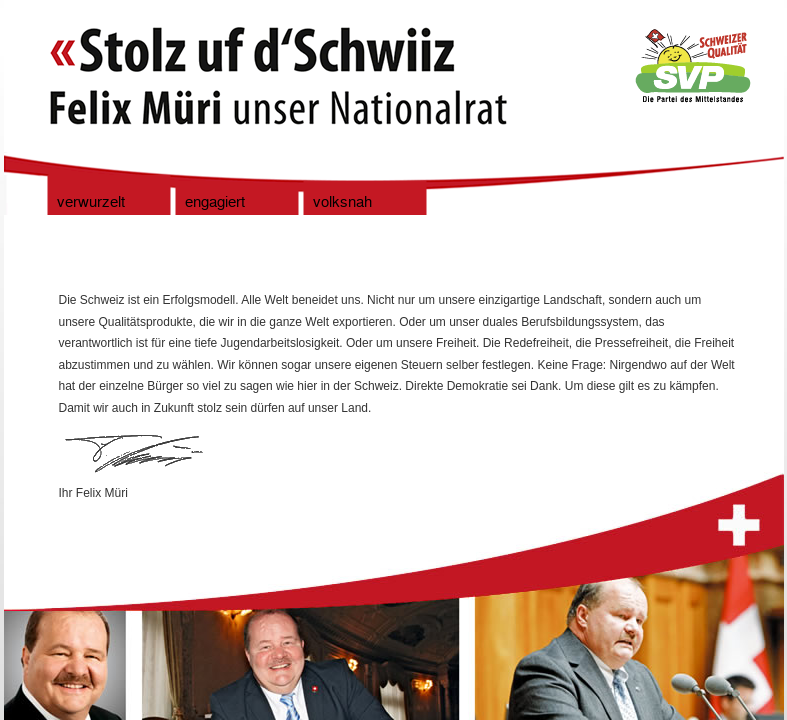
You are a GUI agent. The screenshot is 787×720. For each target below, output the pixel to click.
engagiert (215, 202)
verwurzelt (91, 202)
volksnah (342, 202)
